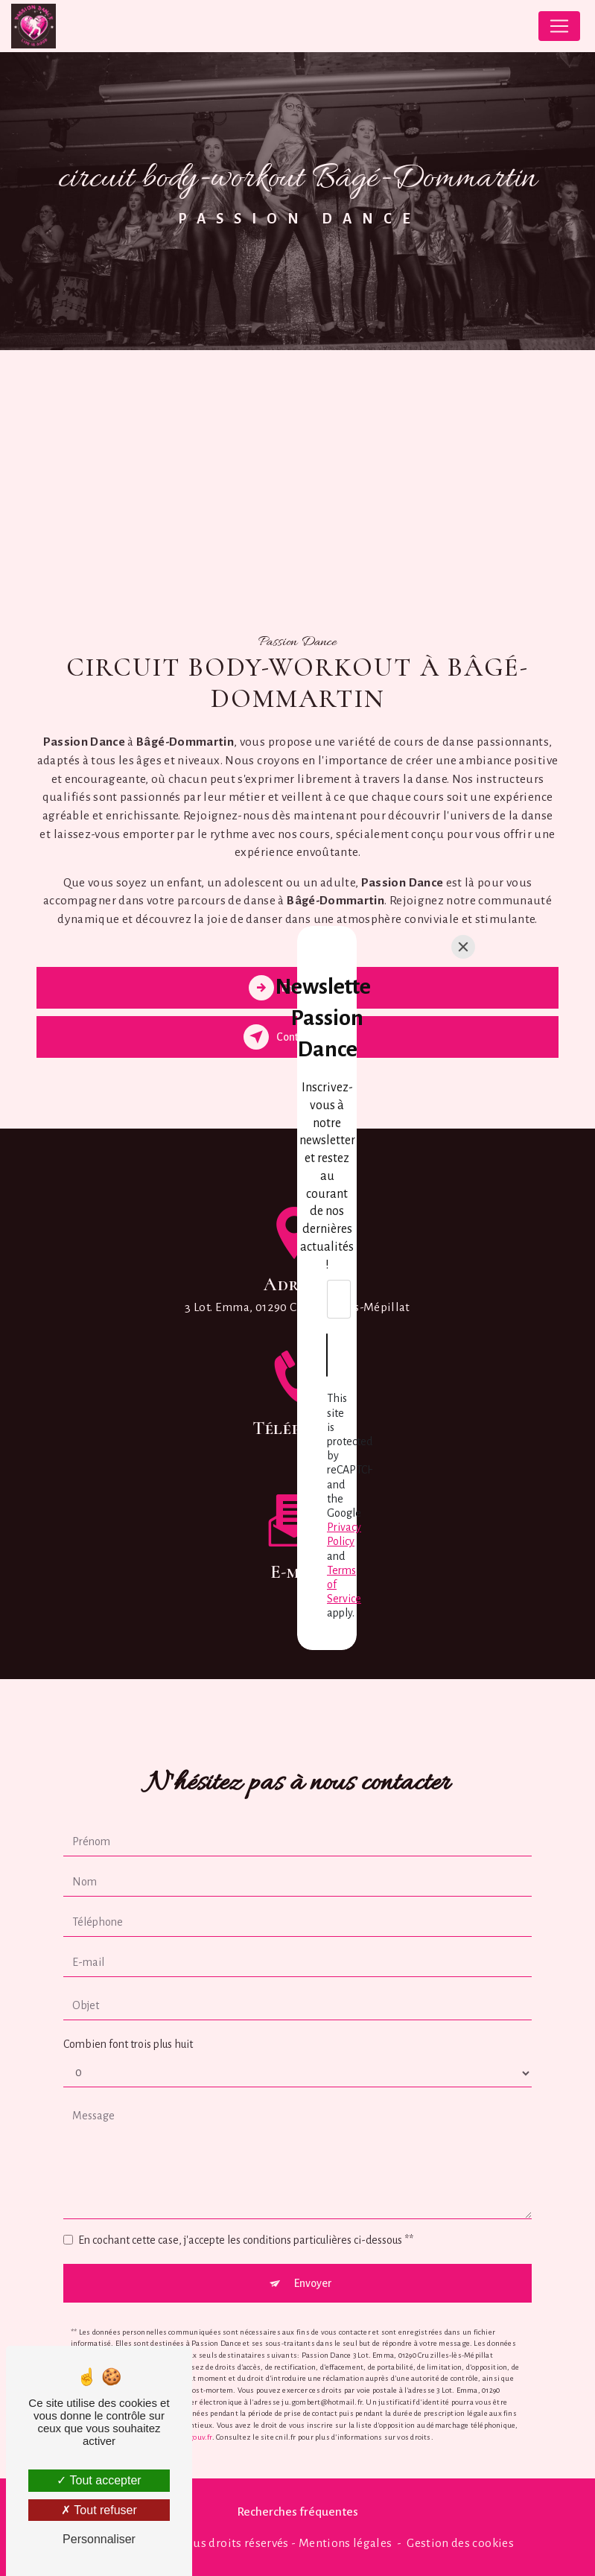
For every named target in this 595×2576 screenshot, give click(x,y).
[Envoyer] (297, 1344)
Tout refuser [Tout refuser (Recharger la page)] (99, 2510)
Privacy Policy (421, 1388)
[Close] (463, 1158)
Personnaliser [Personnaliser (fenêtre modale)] (99, 2539)
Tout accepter (99, 2480)
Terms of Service (292, 1402)
